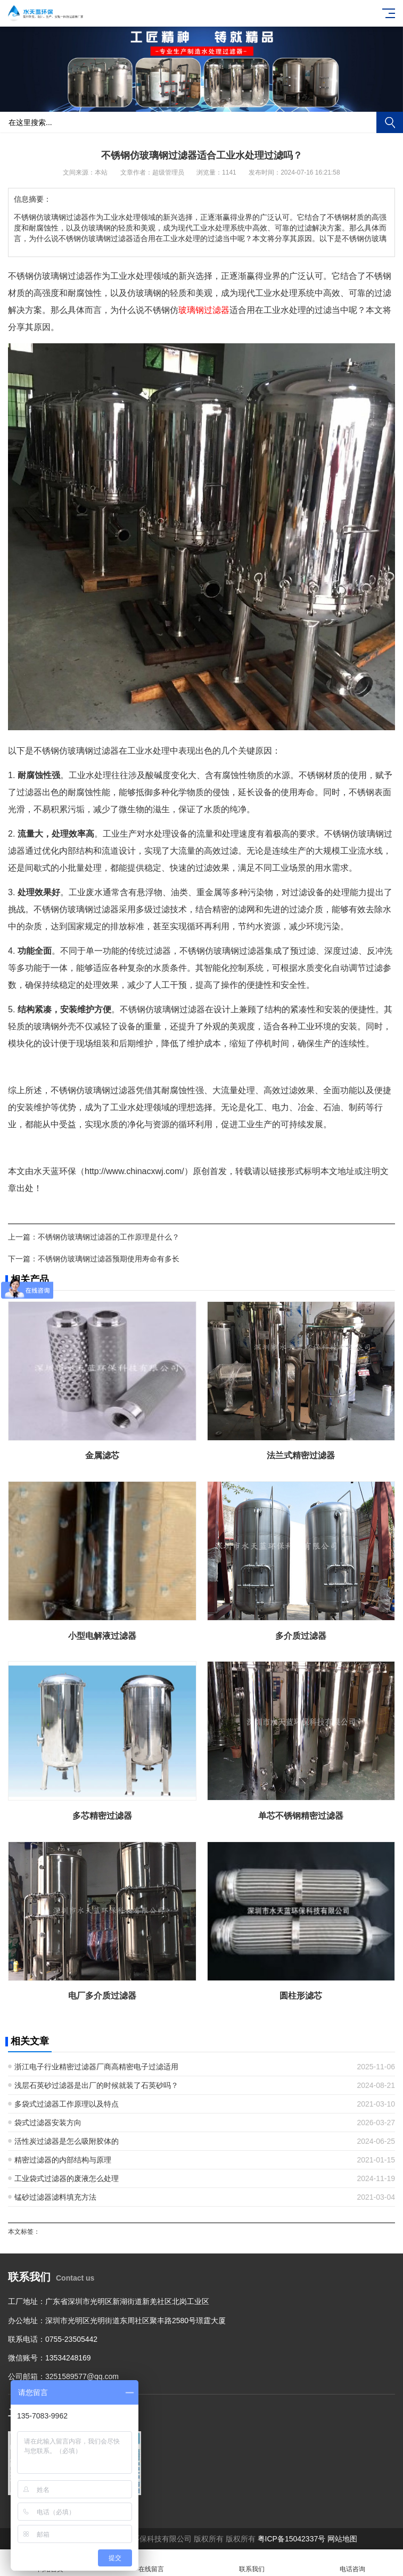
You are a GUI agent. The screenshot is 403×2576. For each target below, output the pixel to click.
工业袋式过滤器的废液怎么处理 (66, 2178)
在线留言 (151, 2563)
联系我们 (252, 2563)
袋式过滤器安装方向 (47, 2122)
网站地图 (342, 2538)
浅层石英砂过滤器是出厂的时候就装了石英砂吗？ (96, 2085)
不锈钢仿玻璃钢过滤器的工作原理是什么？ (108, 1237)
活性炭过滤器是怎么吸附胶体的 (66, 2141)
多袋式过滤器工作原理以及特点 (66, 2104)
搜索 (389, 122)
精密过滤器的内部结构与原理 (62, 2160)
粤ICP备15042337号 (292, 2538)
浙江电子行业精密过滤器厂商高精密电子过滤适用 (96, 2066)
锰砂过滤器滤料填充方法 (55, 2197)
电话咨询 (352, 2563)
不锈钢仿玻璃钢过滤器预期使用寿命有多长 (108, 1258)
